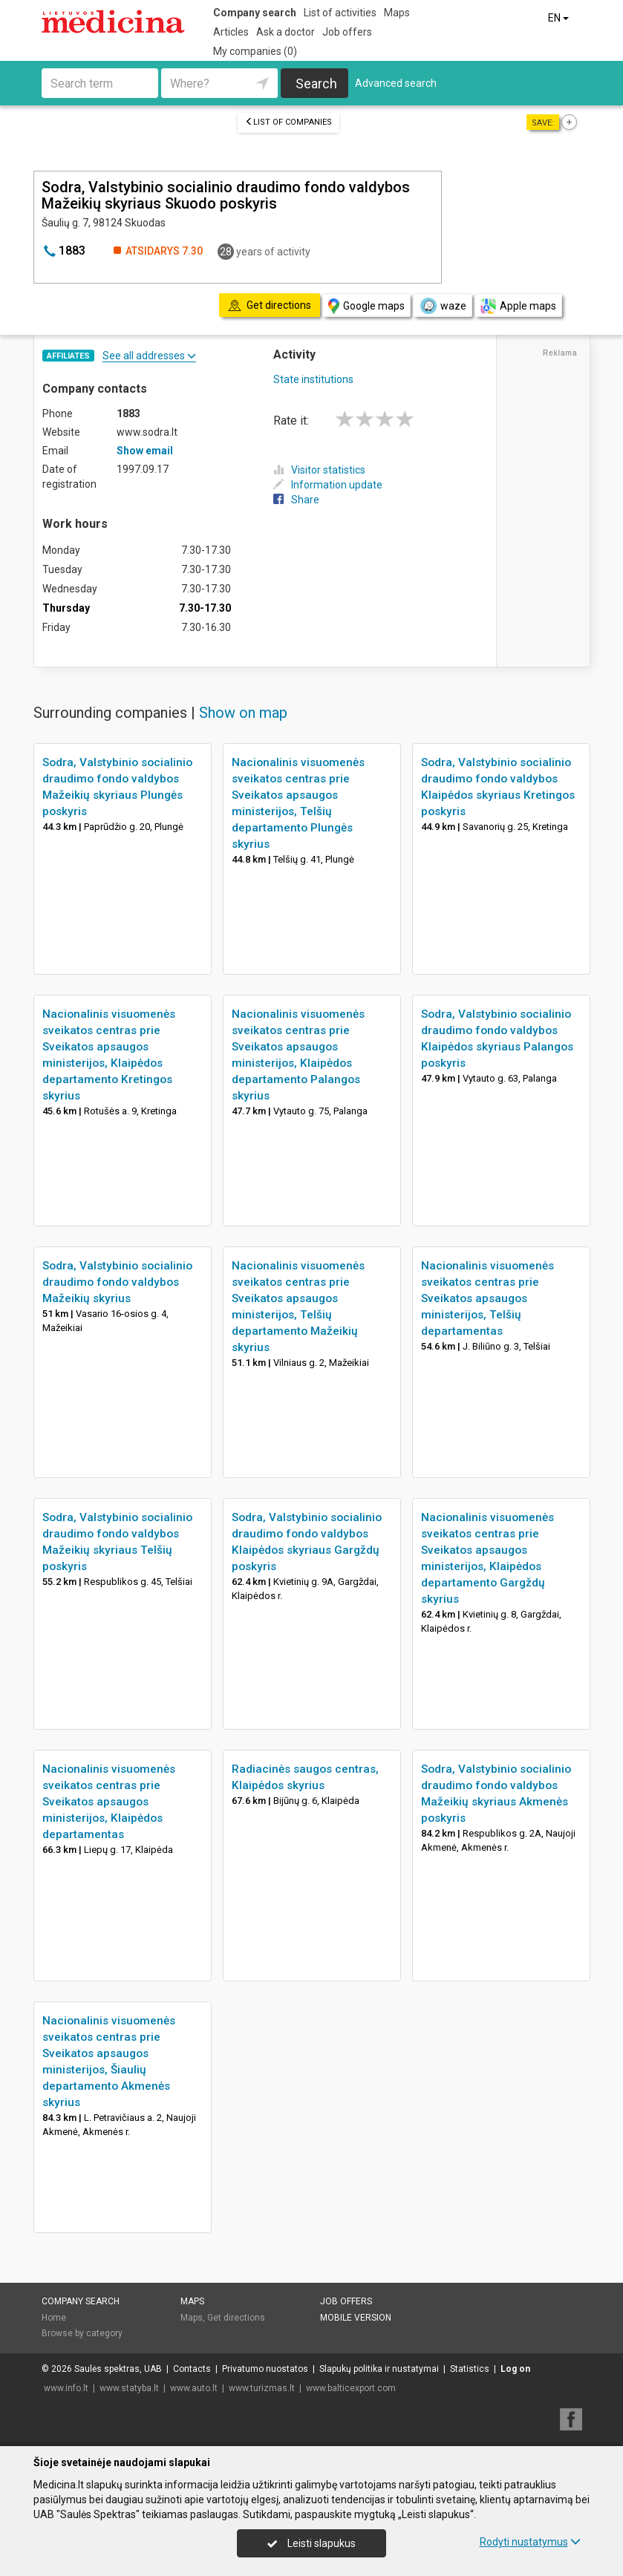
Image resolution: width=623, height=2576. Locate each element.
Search (316, 83)
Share (296, 500)
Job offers (347, 32)
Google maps (366, 306)
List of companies (288, 122)
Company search (254, 13)
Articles (231, 32)
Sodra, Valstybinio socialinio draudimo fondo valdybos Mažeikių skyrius (117, 1282)
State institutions (313, 379)
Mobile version (355, 2317)
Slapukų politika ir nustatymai (379, 2369)
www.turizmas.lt (262, 2388)
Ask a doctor (285, 32)
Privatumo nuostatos (265, 2369)
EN (559, 18)
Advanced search (396, 83)
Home (54, 2317)
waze (442, 306)
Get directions (236, 2317)
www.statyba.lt (129, 2388)
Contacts (192, 2369)
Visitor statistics (319, 470)
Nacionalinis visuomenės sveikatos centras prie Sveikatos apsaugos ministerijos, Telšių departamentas (487, 1298)
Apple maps (518, 306)
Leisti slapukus (311, 2543)
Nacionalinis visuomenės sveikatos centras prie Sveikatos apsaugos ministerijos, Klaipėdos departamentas (108, 1801)
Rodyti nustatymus (530, 2542)
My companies (255, 51)
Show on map (243, 713)
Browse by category (82, 2333)
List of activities (340, 13)
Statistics (469, 2369)
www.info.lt (66, 2388)
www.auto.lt (194, 2388)
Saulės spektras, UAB (118, 2369)
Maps (397, 13)
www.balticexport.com (351, 2388)
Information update (327, 485)
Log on (515, 2369)
